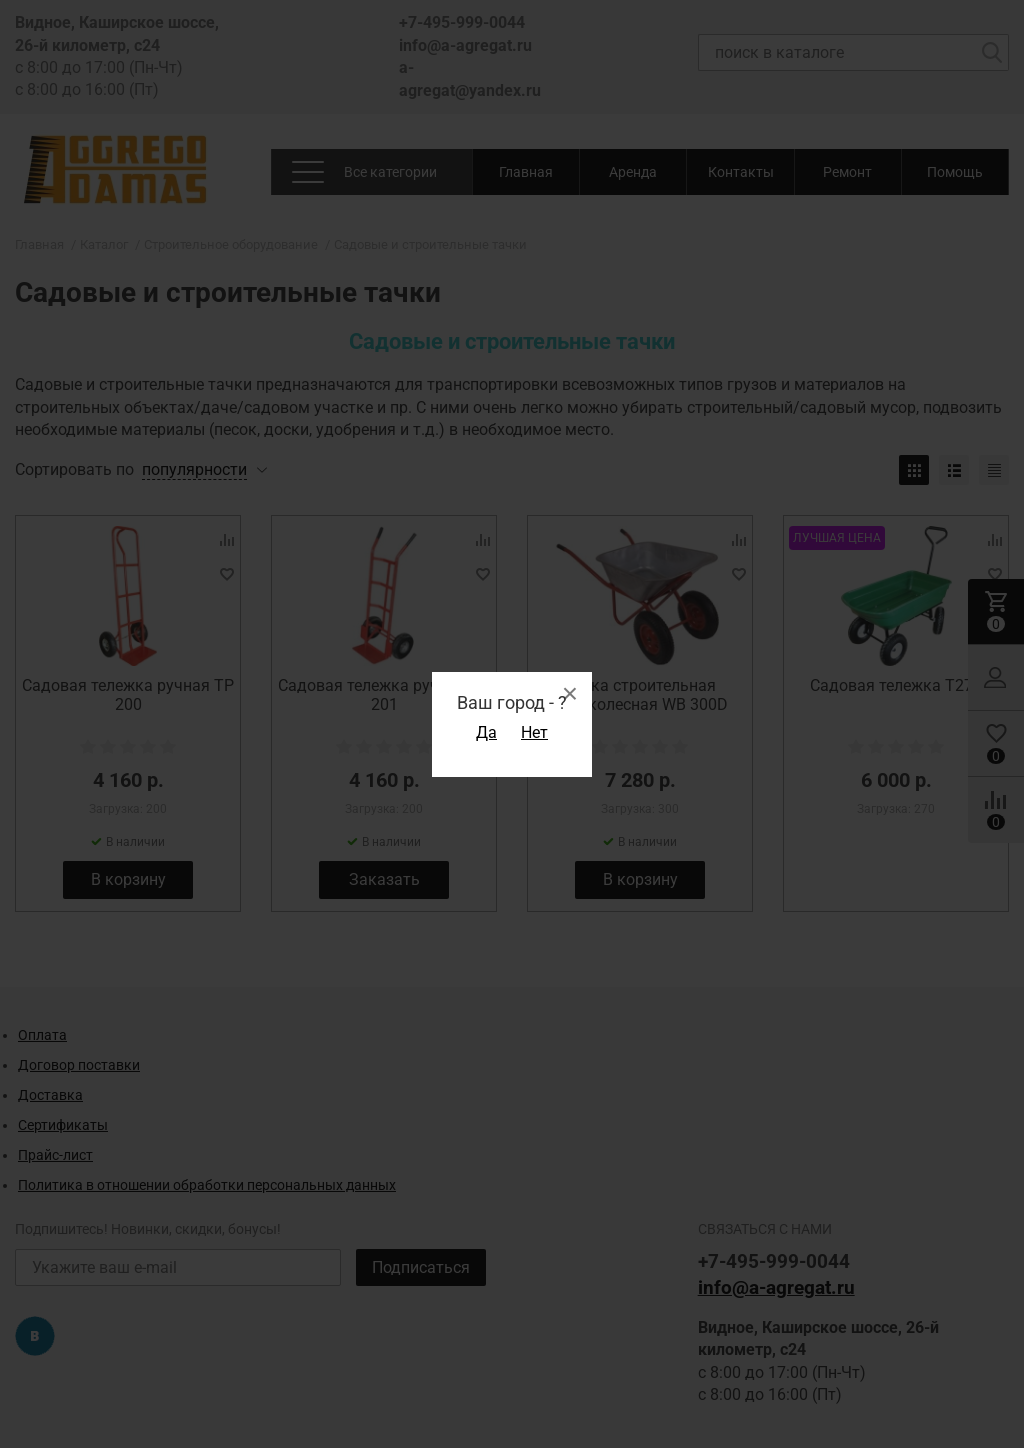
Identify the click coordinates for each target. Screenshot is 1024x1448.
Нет (534, 732)
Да (486, 732)
